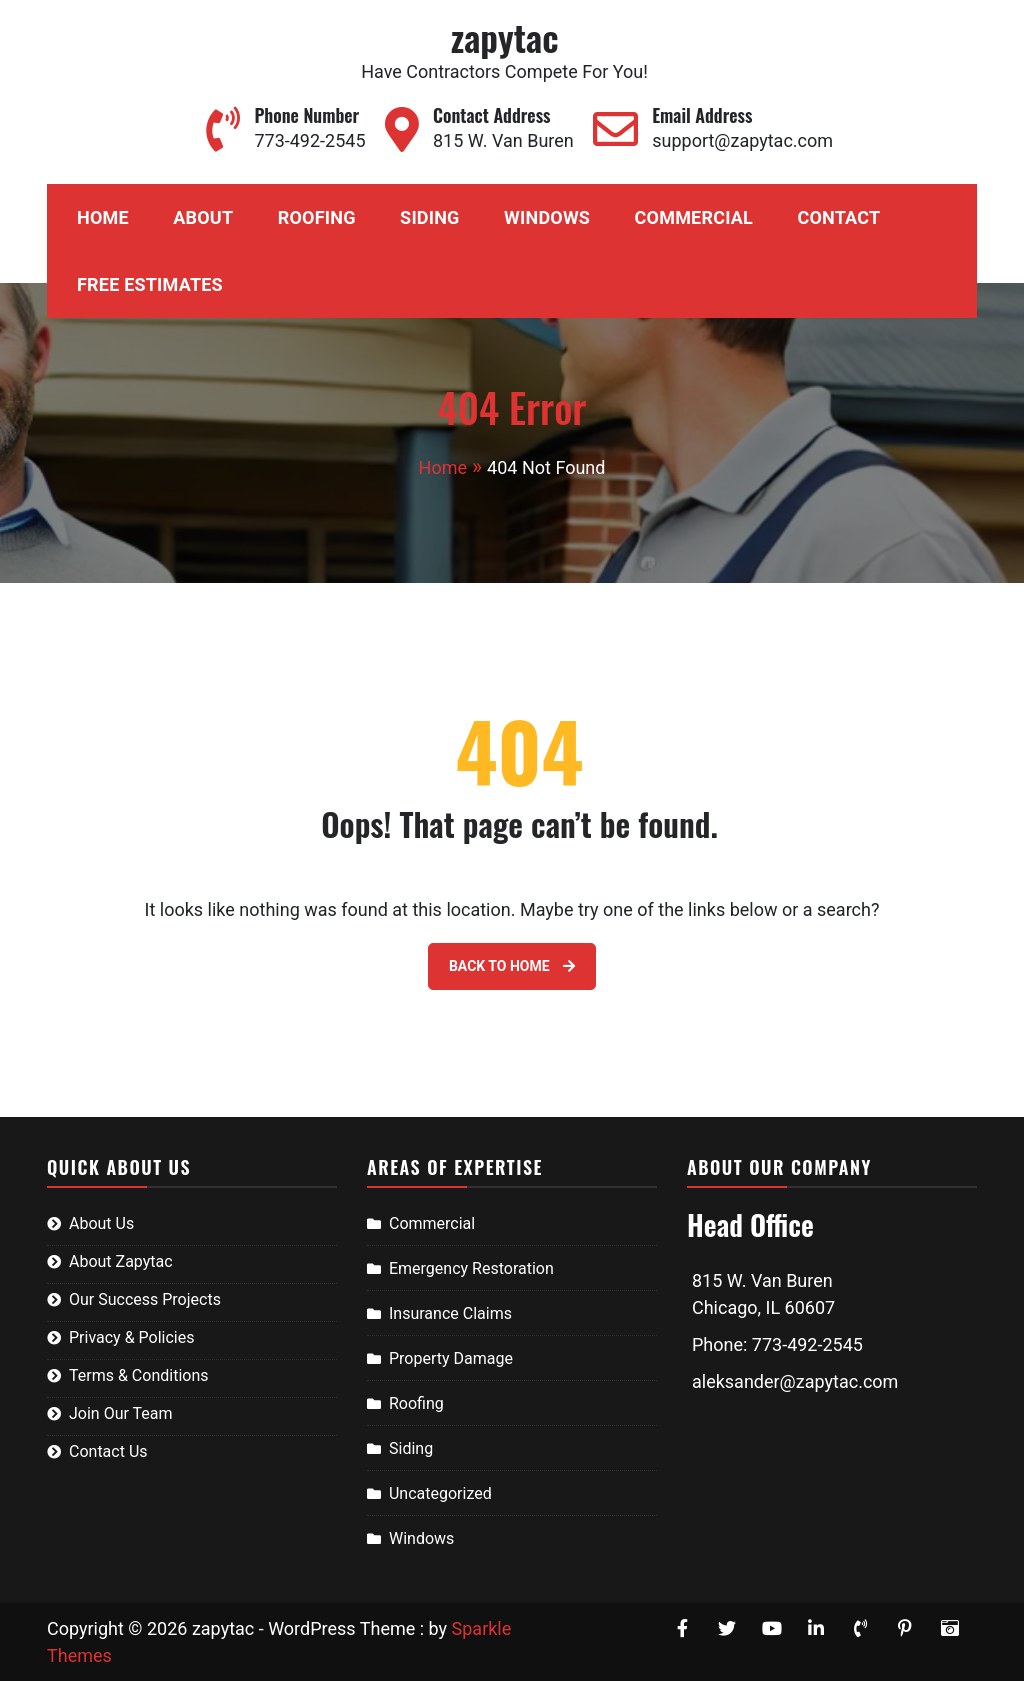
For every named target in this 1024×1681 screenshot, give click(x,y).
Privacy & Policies (131, 1337)
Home (103, 217)
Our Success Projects (145, 1299)
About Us (101, 1223)
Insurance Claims (450, 1313)
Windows (547, 217)
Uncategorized (440, 1493)
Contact (838, 217)
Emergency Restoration (471, 1268)
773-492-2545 (309, 140)
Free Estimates (150, 284)
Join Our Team (121, 1413)
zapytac (504, 36)
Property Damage (451, 1358)
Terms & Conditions (139, 1375)
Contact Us (108, 1451)
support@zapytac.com (742, 140)
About (203, 217)
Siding (429, 217)
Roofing (317, 217)
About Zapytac (121, 1261)
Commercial (694, 217)
